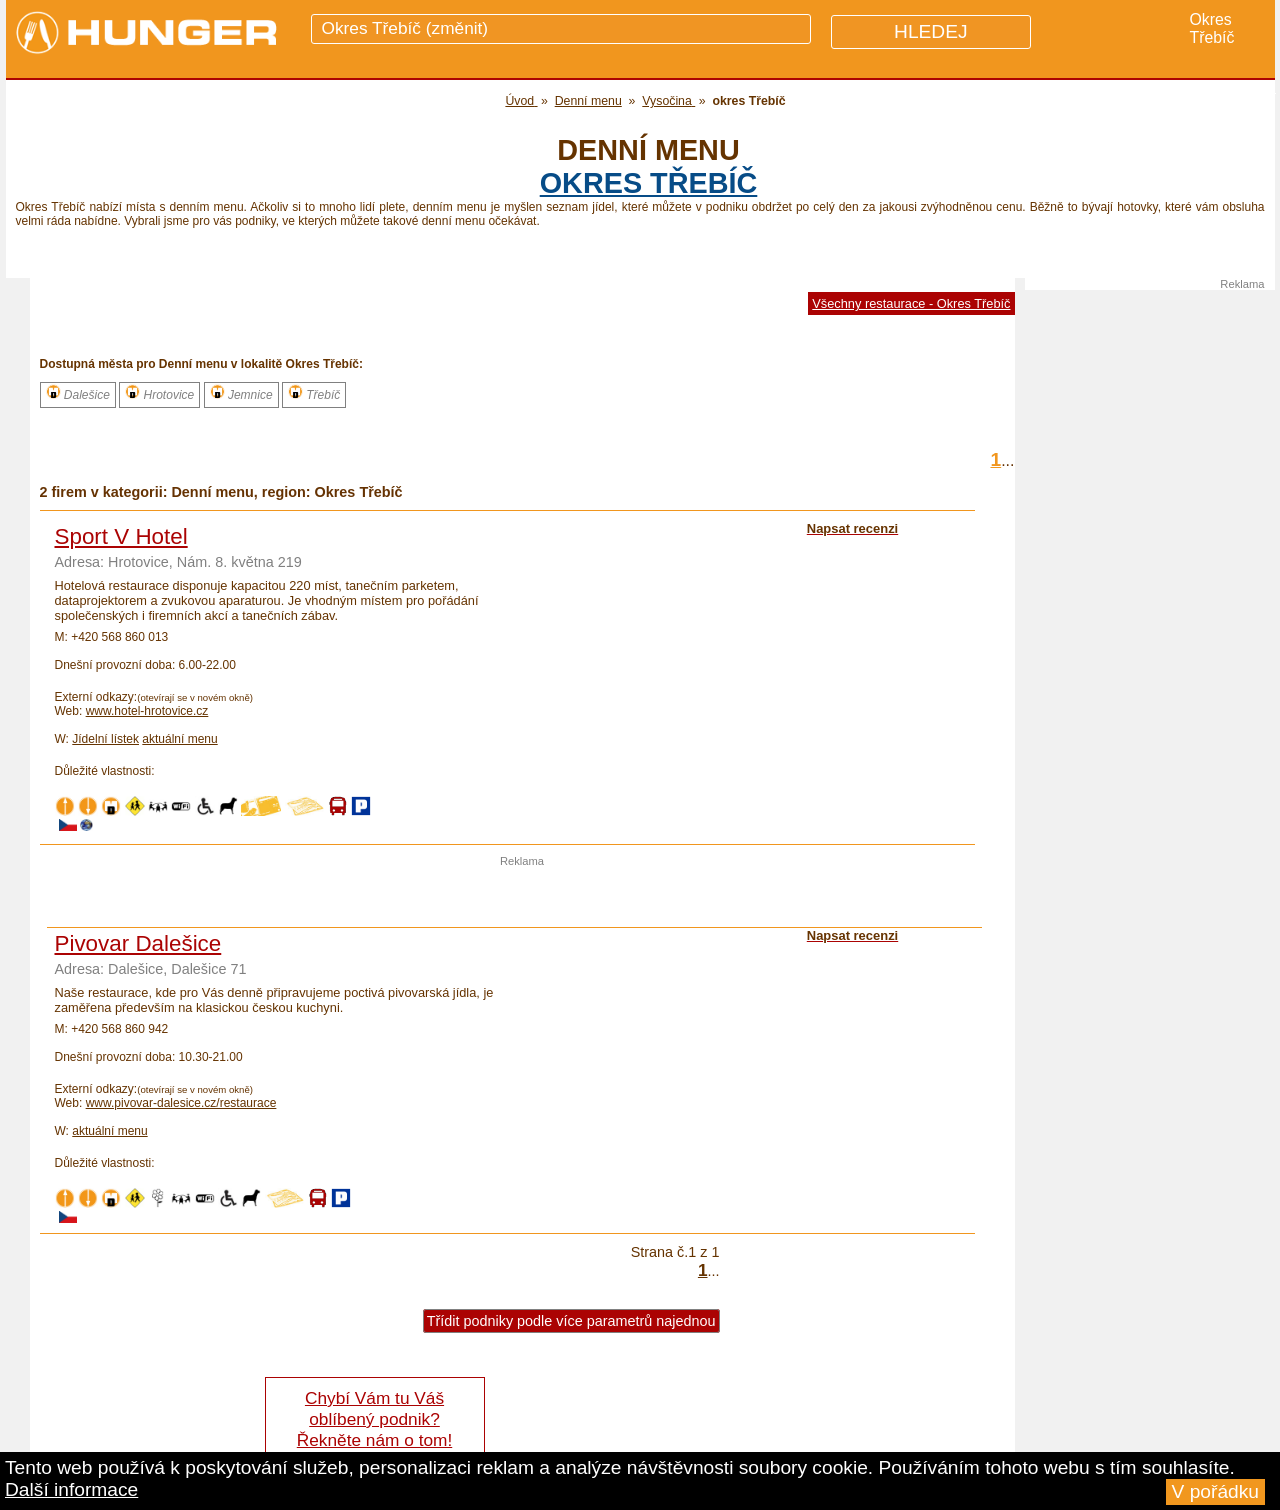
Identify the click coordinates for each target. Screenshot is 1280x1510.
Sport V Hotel (121, 536)
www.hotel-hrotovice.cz (147, 711)
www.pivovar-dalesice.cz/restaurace (181, 1103)
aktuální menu (179, 739)
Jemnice (241, 393)
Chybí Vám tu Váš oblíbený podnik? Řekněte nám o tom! (374, 1419)
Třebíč (314, 393)
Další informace (71, 1489)
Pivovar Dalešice (138, 943)
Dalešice (78, 393)
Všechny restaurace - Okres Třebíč (911, 303)
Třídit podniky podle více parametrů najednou (571, 1321)
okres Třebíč (649, 183)
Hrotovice (159, 393)
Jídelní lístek (105, 739)
